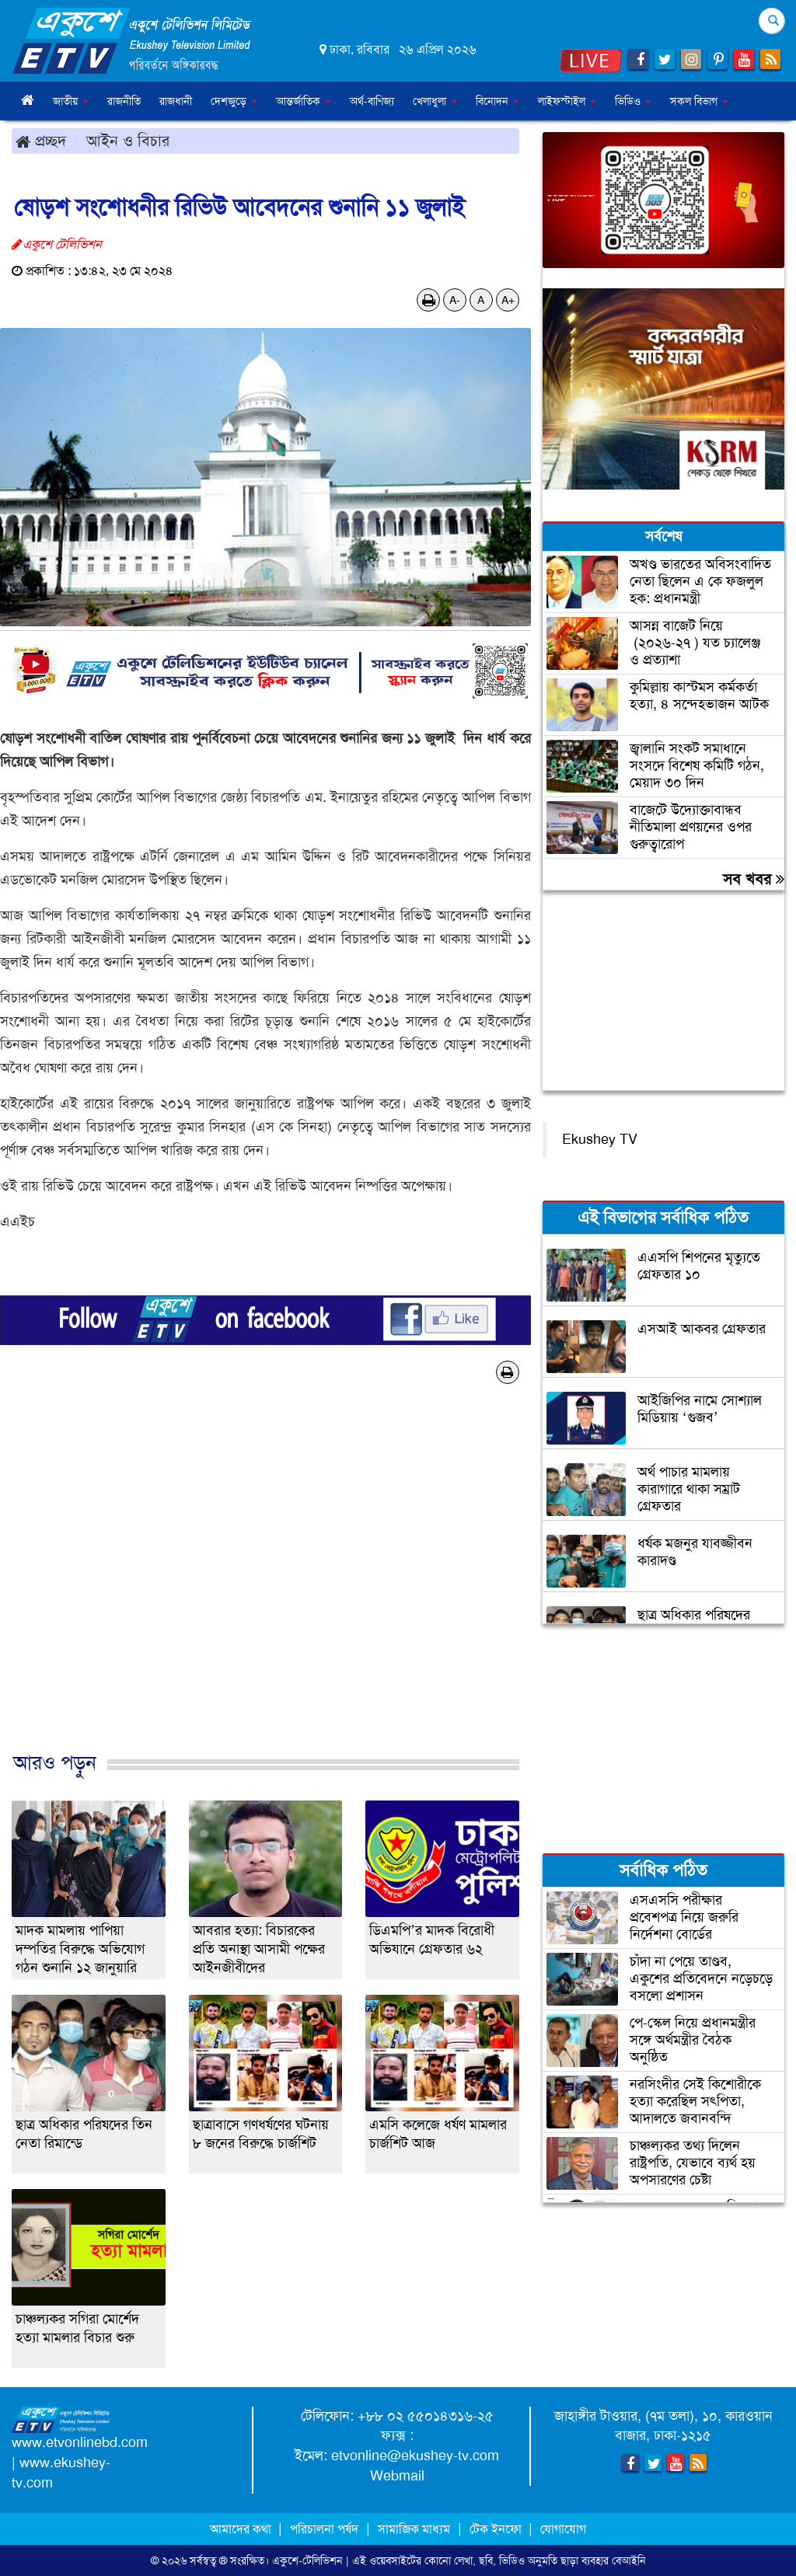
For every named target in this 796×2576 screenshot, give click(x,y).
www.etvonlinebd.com (80, 2442)
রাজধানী (175, 101)
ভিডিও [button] (633, 101)
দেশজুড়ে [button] (234, 101)
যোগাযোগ (563, 2529)
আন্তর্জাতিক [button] (303, 101)
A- (454, 300)
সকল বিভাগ (699, 101)
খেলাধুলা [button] (435, 101)
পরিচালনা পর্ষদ (324, 2529)
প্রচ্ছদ (41, 141)
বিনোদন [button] (497, 101)
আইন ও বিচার (127, 141)
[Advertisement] (265, 1584)
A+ (508, 300)
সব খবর (753, 879)
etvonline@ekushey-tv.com (415, 2455)
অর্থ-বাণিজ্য (372, 101)
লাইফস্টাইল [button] (567, 101)
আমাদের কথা (242, 2529)
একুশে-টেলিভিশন (307, 2560)
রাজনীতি (124, 101)
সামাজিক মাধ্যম (414, 2529)
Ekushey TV (599, 1139)
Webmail (397, 2475)
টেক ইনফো (497, 2529)
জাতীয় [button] (71, 101)
